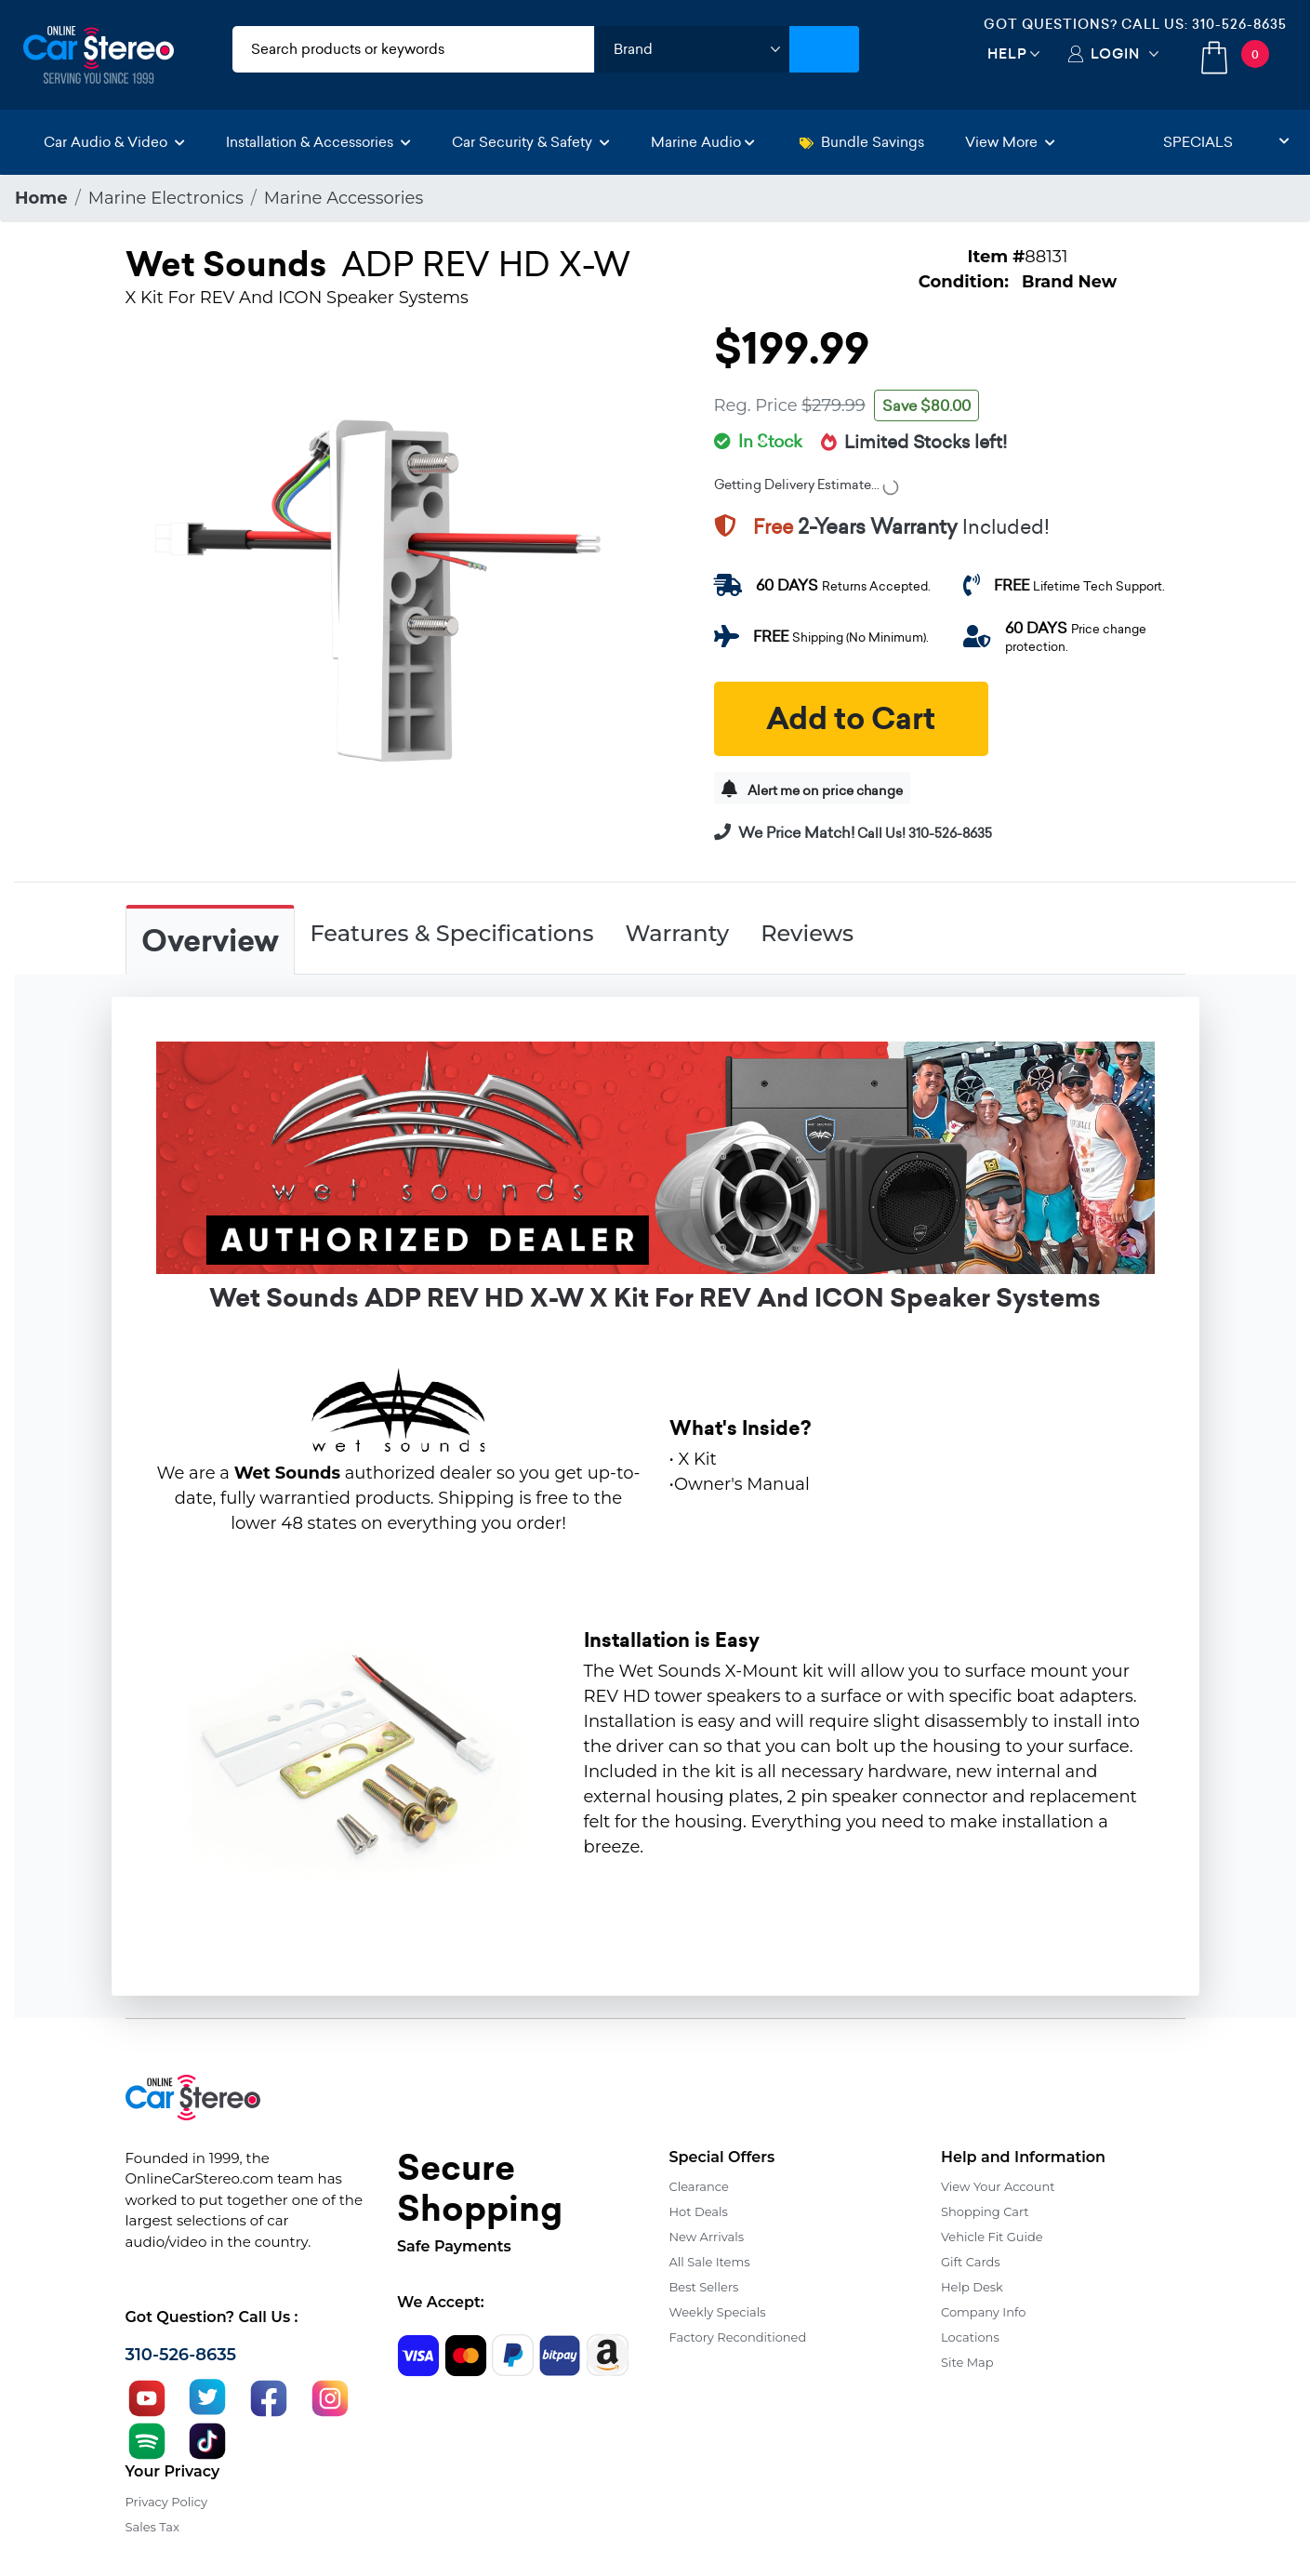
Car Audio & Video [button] (114, 142)
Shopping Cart (985, 2211)
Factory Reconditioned (738, 2337)
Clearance (699, 2186)
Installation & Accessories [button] (318, 142)
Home (41, 198)
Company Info (983, 2311)
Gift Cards (970, 2261)
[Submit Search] (824, 49)
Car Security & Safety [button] (531, 142)
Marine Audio (703, 142)
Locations (970, 2337)
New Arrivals (706, 2236)
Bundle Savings (862, 142)
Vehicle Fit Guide (992, 2236)
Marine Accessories (344, 198)
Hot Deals (698, 2211)
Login (1115, 53)
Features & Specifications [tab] (452, 933)
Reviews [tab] (807, 933)
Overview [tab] (210, 941)
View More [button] (1010, 142)
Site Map (967, 2362)
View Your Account (998, 2186)
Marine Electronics (166, 198)
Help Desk (972, 2286)
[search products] (413, 49)
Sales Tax (152, 2526)
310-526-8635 (1239, 24)
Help (1007, 53)
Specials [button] (1226, 142)
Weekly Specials (717, 2311)
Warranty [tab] (677, 933)
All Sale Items (709, 2261)
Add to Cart (850, 719)
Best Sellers (704, 2286)
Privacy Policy (166, 2501)
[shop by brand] (691, 49)
